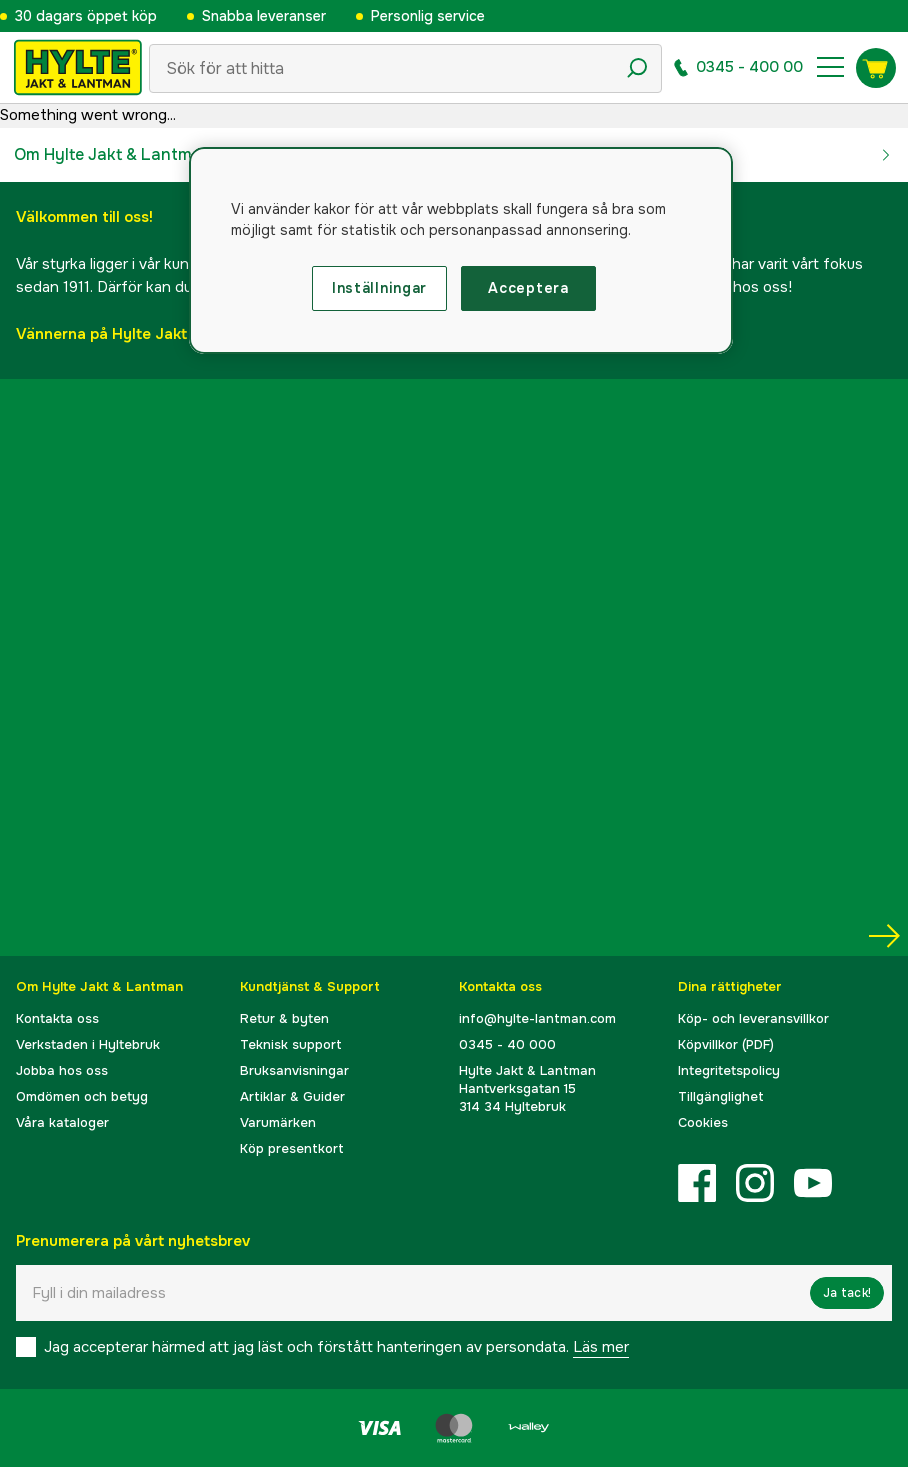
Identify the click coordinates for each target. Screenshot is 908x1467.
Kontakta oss (57, 1018)
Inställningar (379, 288)
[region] (461, 251)
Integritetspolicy (729, 1070)
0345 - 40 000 (507, 1044)
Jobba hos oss (62, 1070)
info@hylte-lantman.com (537, 1018)
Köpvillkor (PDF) (726, 1044)
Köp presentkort (292, 1148)
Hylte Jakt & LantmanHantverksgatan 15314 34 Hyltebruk (527, 1088)
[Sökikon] (637, 68)
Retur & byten (284, 1018)
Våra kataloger (62, 1122)
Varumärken (278, 1122)
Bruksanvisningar (294, 1070)
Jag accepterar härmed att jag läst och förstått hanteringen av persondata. (336, 1347)
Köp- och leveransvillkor (753, 1018)
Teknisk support (291, 1044)
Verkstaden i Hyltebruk (88, 1044)
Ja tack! (847, 1293)
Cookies (703, 1122)
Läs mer (601, 1347)
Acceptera (528, 288)
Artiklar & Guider (292, 1096)
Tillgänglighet (721, 1096)
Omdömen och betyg (82, 1096)
